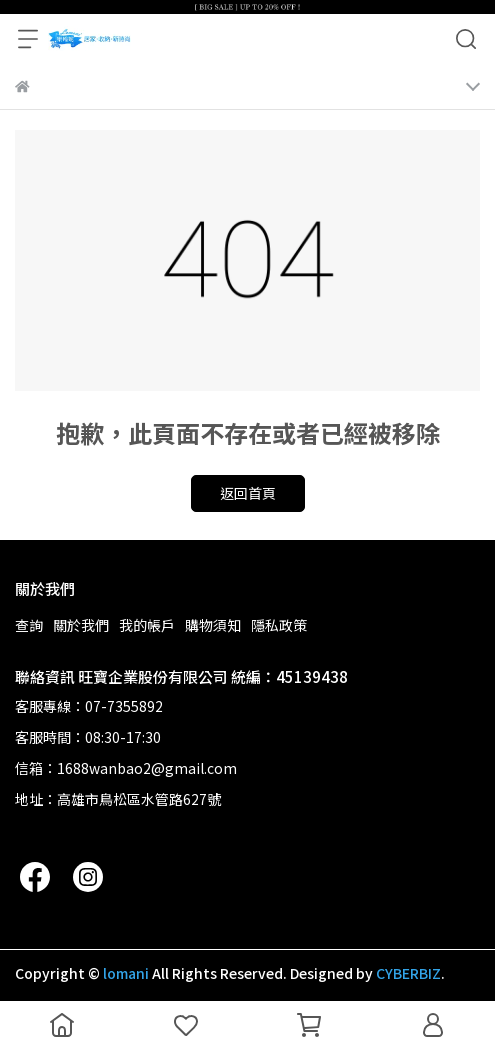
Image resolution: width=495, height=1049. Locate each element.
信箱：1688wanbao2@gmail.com (126, 768)
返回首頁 (248, 493)
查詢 (29, 625)
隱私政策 (279, 625)
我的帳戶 (147, 625)
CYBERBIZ (408, 973)
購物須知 (213, 625)
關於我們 (81, 625)
